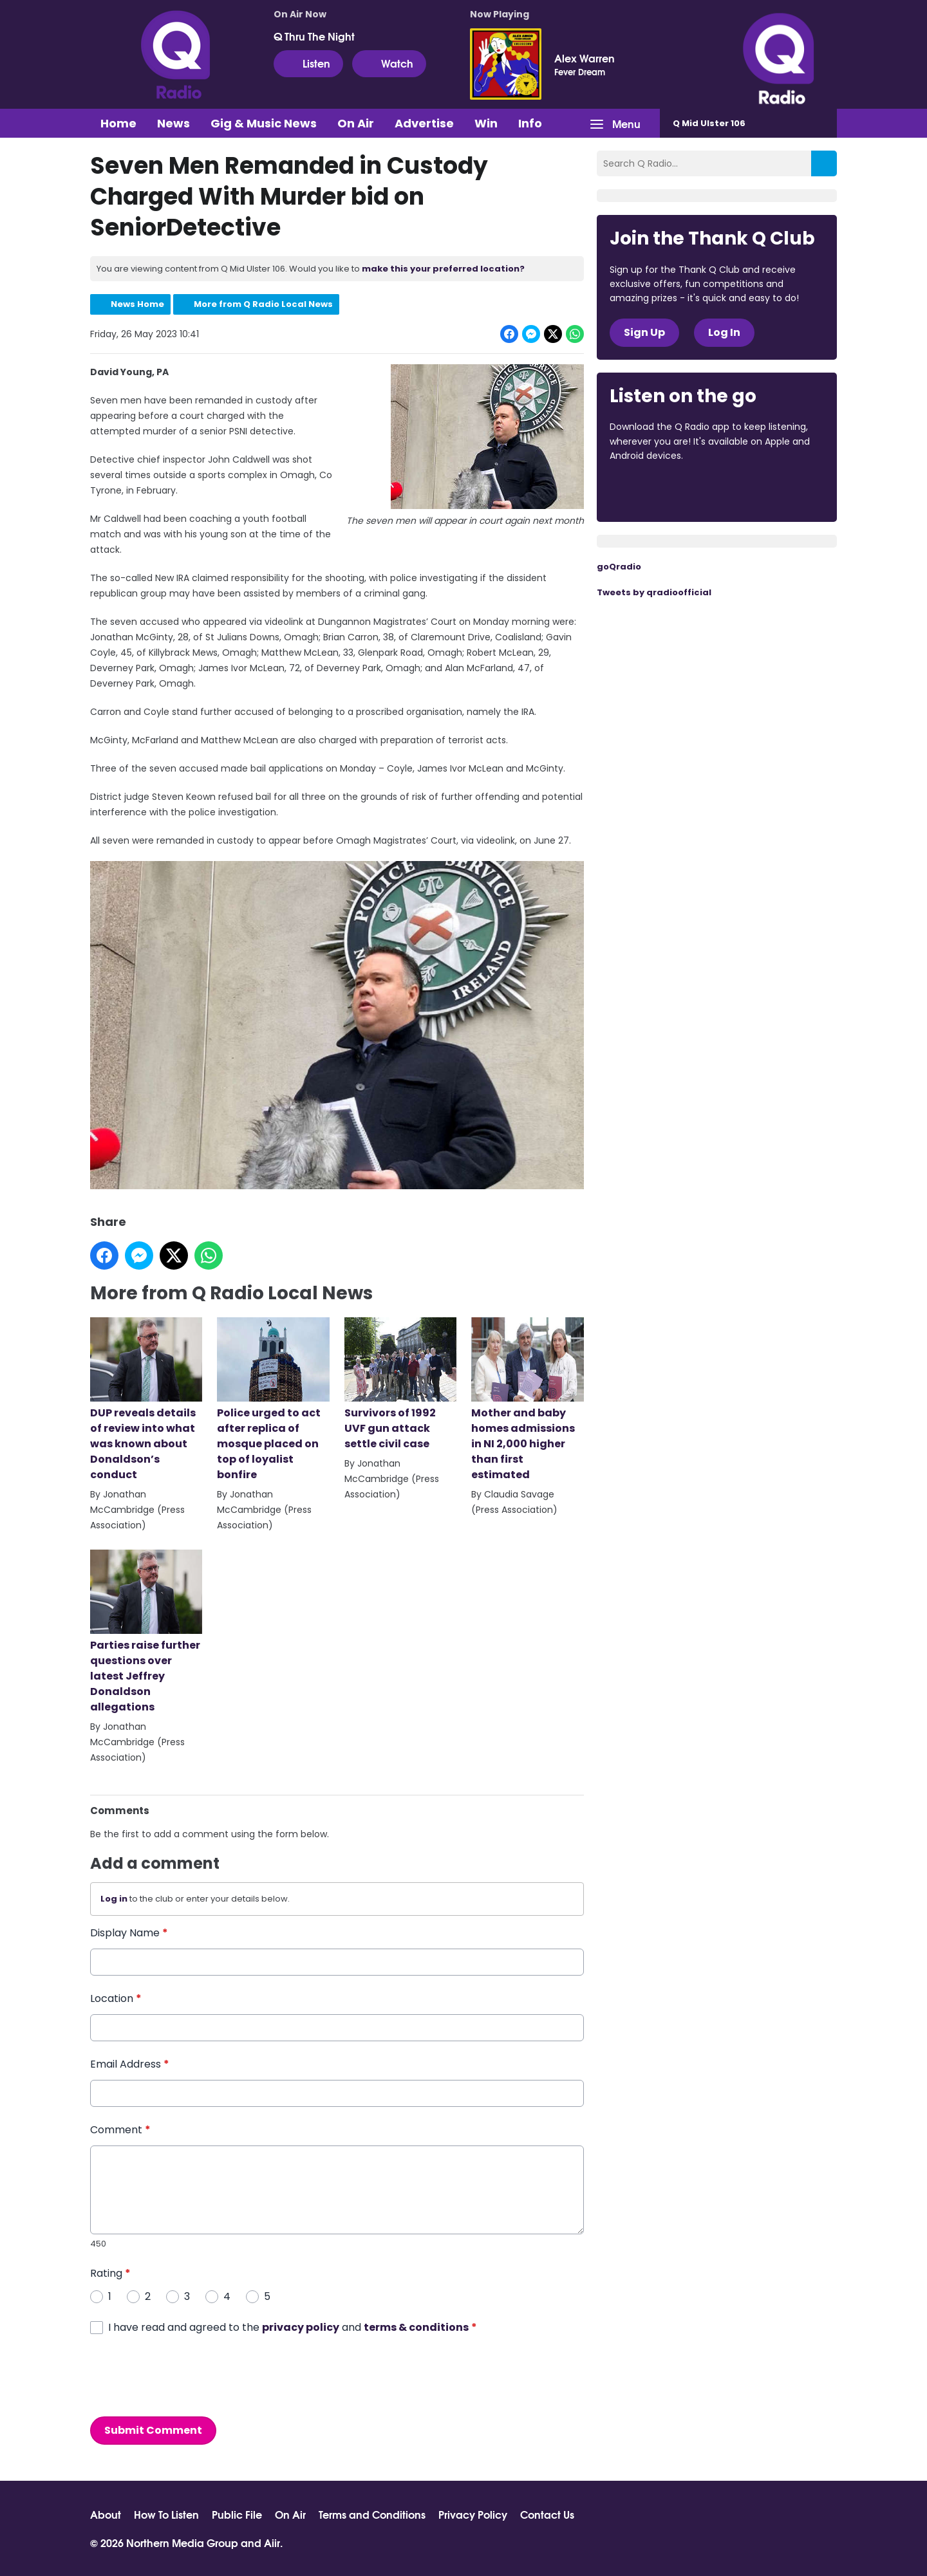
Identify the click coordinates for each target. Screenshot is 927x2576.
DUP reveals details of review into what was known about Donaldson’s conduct (146, 1399)
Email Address (129, 2064)
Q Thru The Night (314, 36)
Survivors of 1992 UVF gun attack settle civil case (400, 1384)
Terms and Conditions (372, 2514)
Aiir (272, 2542)
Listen (308, 63)
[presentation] (188, 2376)
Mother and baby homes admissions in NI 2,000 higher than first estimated (527, 1399)
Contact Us (547, 2514)
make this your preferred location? (443, 269)
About (105, 2514)
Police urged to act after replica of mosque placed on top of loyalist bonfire (273, 1399)
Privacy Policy (472, 2514)
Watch (389, 63)
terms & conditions (416, 2327)
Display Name (129, 1932)
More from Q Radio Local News (263, 304)
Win (486, 123)
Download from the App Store (660, 491)
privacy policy (300, 2327)
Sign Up (644, 332)
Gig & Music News (264, 123)
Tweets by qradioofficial (654, 592)
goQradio (619, 567)
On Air (355, 123)
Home (118, 123)
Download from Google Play (767, 491)
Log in (113, 1899)
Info (530, 123)
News (173, 123)
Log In (724, 332)
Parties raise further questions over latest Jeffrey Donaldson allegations (146, 1632)
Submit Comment (153, 2430)
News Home (137, 304)
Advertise (424, 123)
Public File (237, 2514)
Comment (120, 2129)
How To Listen (166, 2514)
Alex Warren (584, 58)
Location (116, 1998)
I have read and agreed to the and (292, 2327)
